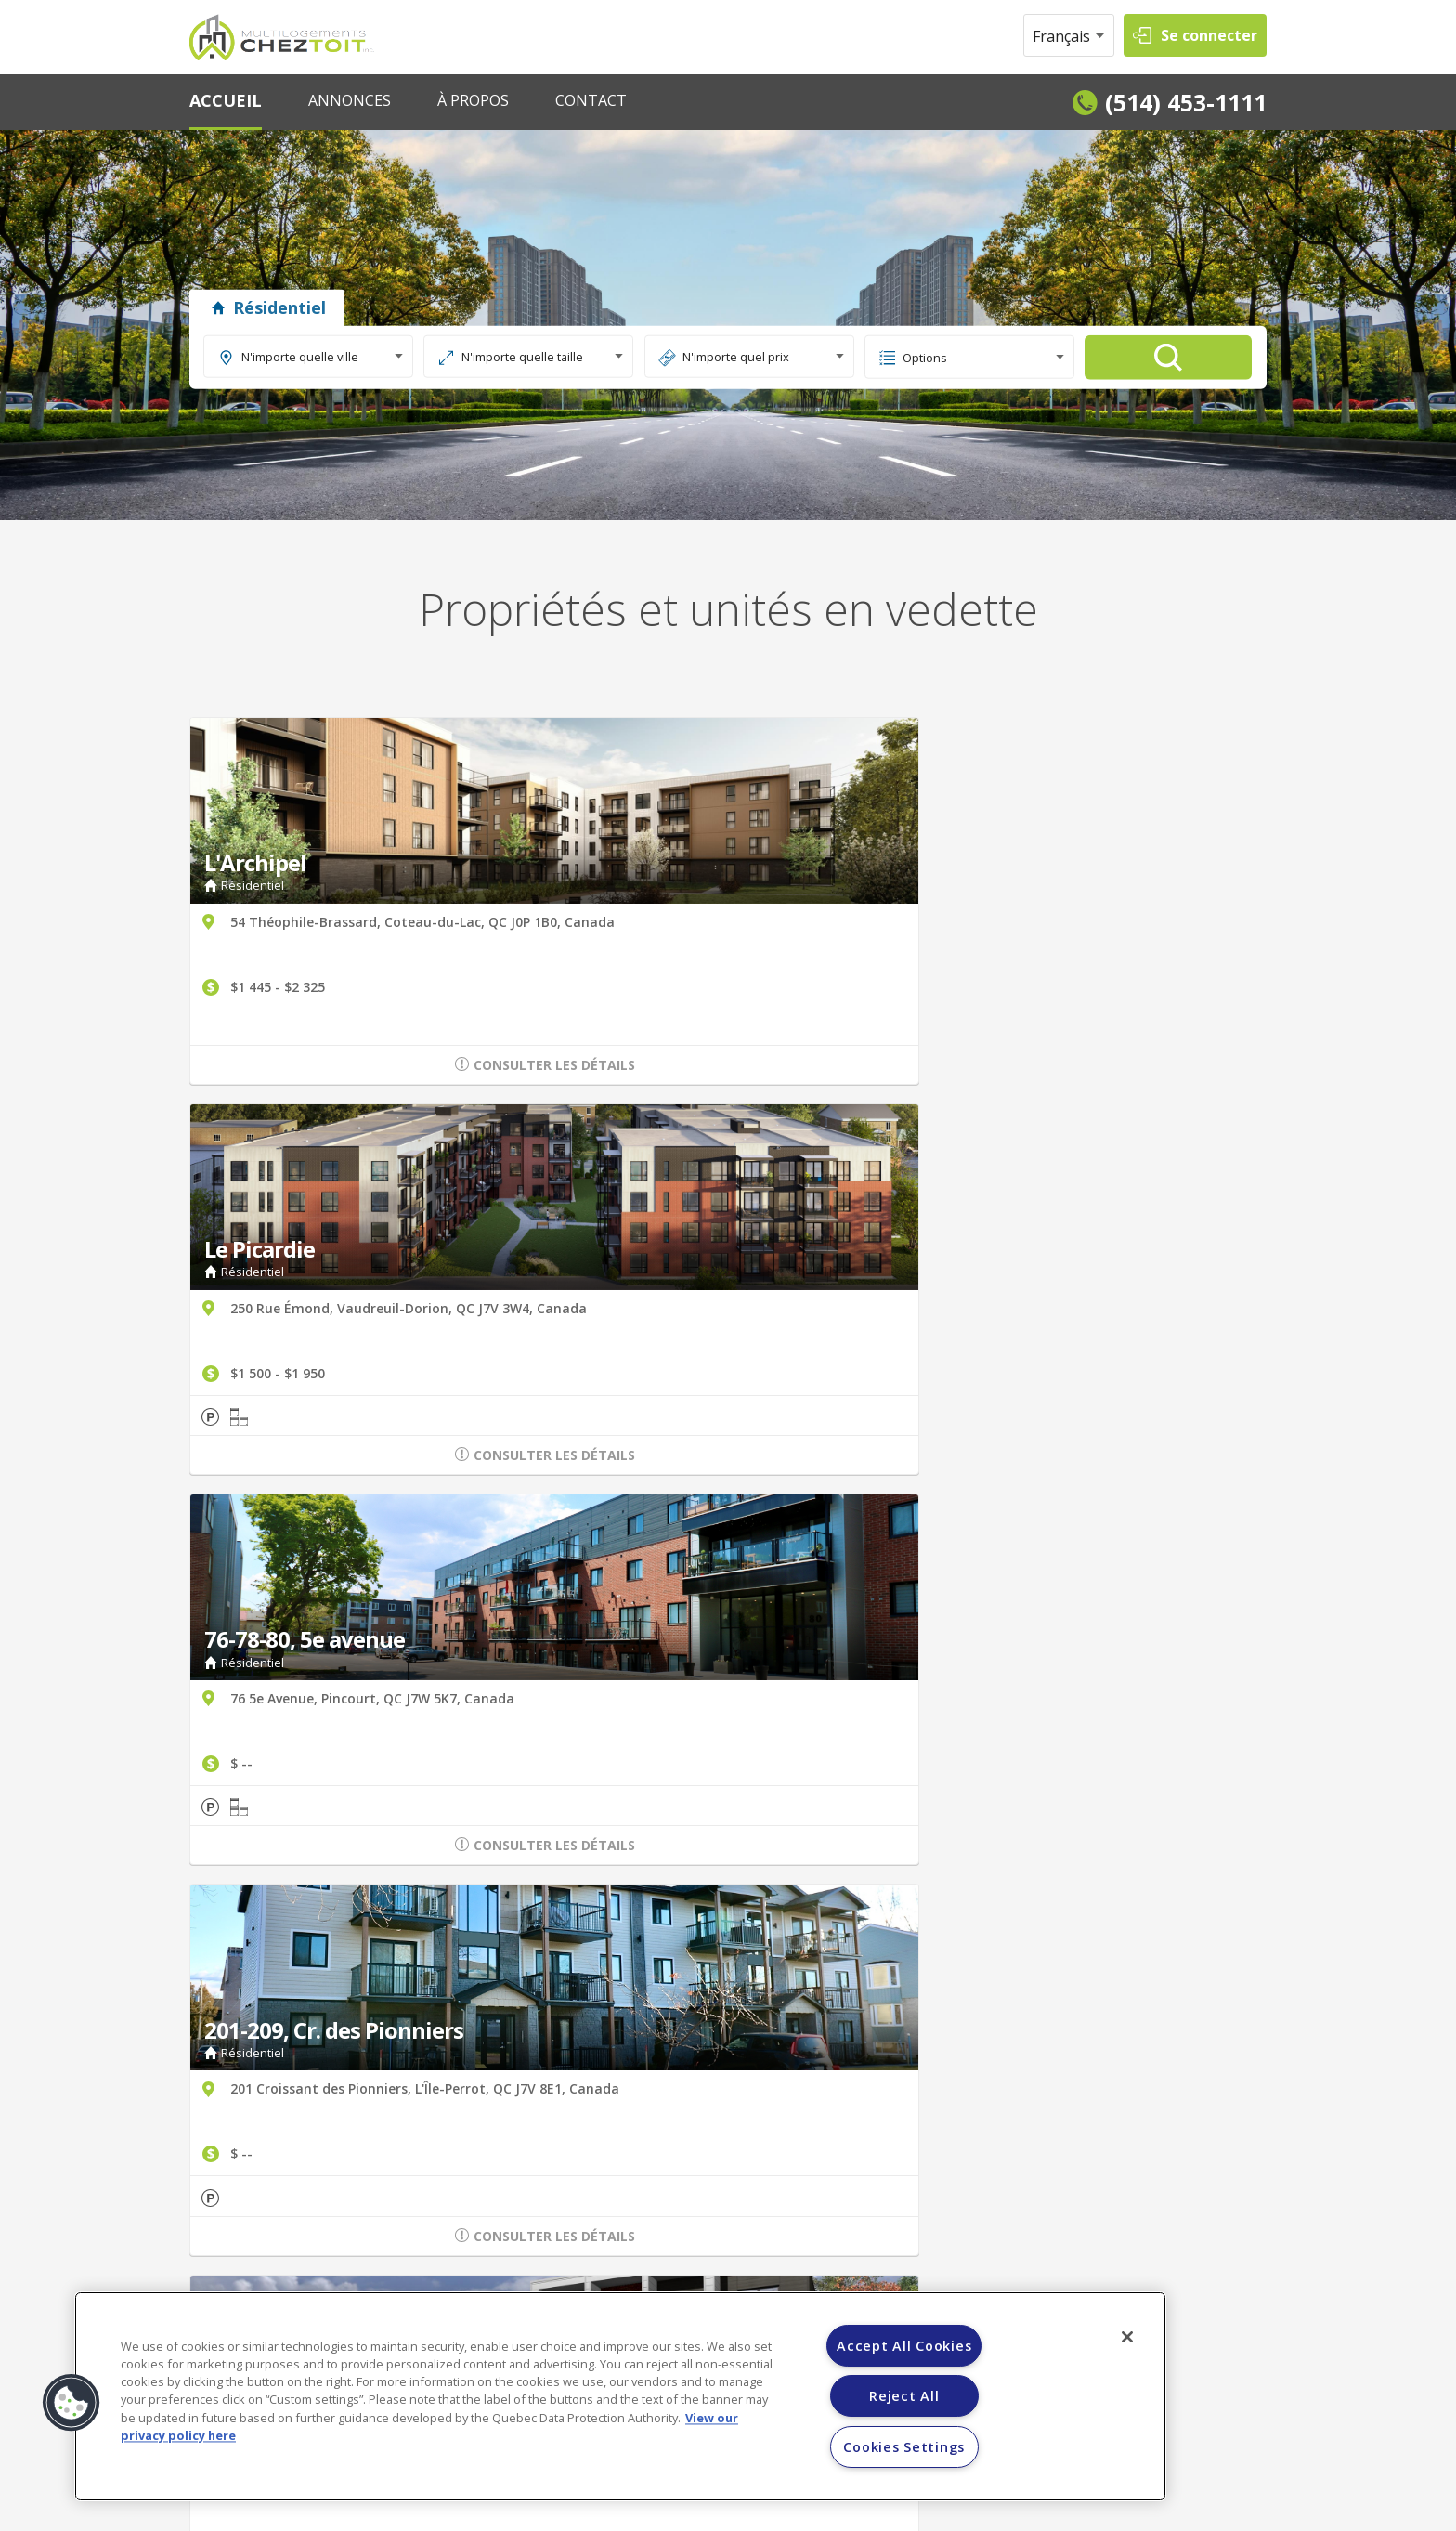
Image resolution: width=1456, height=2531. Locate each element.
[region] (620, 2396)
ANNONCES (349, 100)
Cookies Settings (904, 2447)
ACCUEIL (225, 100)
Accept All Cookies (904, 2346)
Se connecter (1209, 35)
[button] (71, 2403)
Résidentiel (267, 307)
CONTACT (591, 100)
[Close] (1127, 2336)
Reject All (904, 2396)
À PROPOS (473, 100)
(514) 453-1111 (1186, 102)
